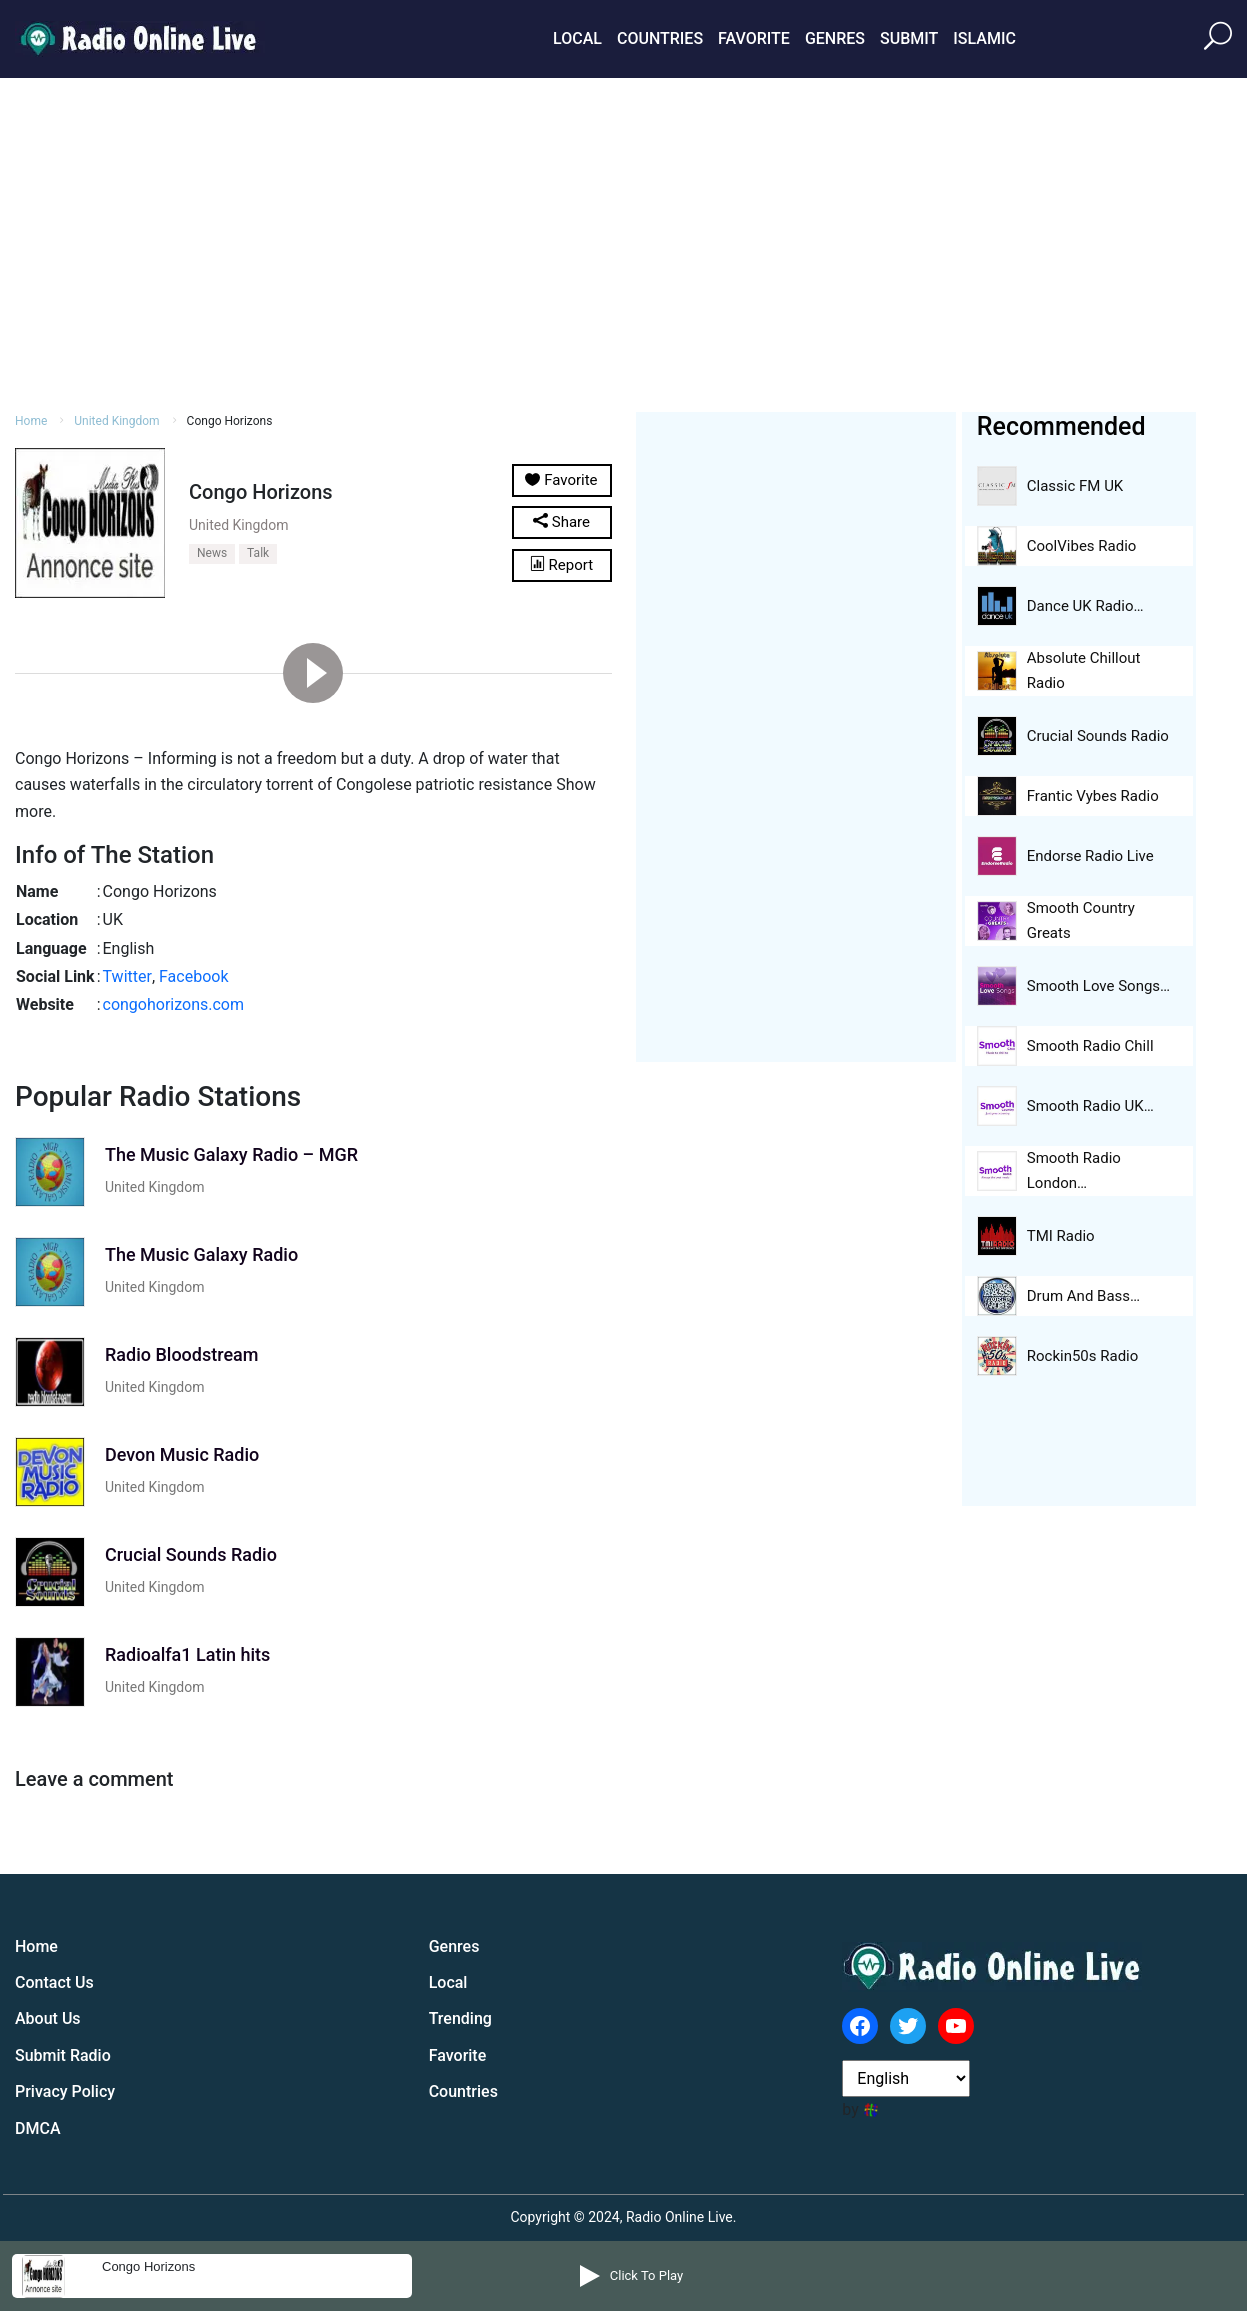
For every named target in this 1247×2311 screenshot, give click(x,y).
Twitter (127, 976)
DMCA (38, 2128)
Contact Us (54, 1982)
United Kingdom (116, 421)
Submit (909, 38)
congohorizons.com (173, 1004)
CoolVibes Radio (1082, 546)
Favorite (754, 38)
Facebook (193, 976)
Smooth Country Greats (1081, 920)
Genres (835, 38)
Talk (258, 553)
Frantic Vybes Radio (1093, 796)
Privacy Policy (65, 2091)
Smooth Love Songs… (1098, 986)
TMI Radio (1061, 1236)
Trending (460, 2018)
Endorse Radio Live (1090, 856)
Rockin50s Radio (1083, 1356)
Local (577, 38)
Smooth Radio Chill (1090, 1046)
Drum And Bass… (1083, 1296)
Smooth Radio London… (1074, 1170)
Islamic (984, 38)
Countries (660, 38)
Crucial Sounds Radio (1098, 736)
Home (31, 421)
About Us (48, 2018)
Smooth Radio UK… (1090, 1106)
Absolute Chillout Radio (1084, 670)
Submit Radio (63, 2055)
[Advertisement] (624, 242)
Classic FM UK (1075, 486)
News (212, 553)
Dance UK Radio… (1085, 606)
